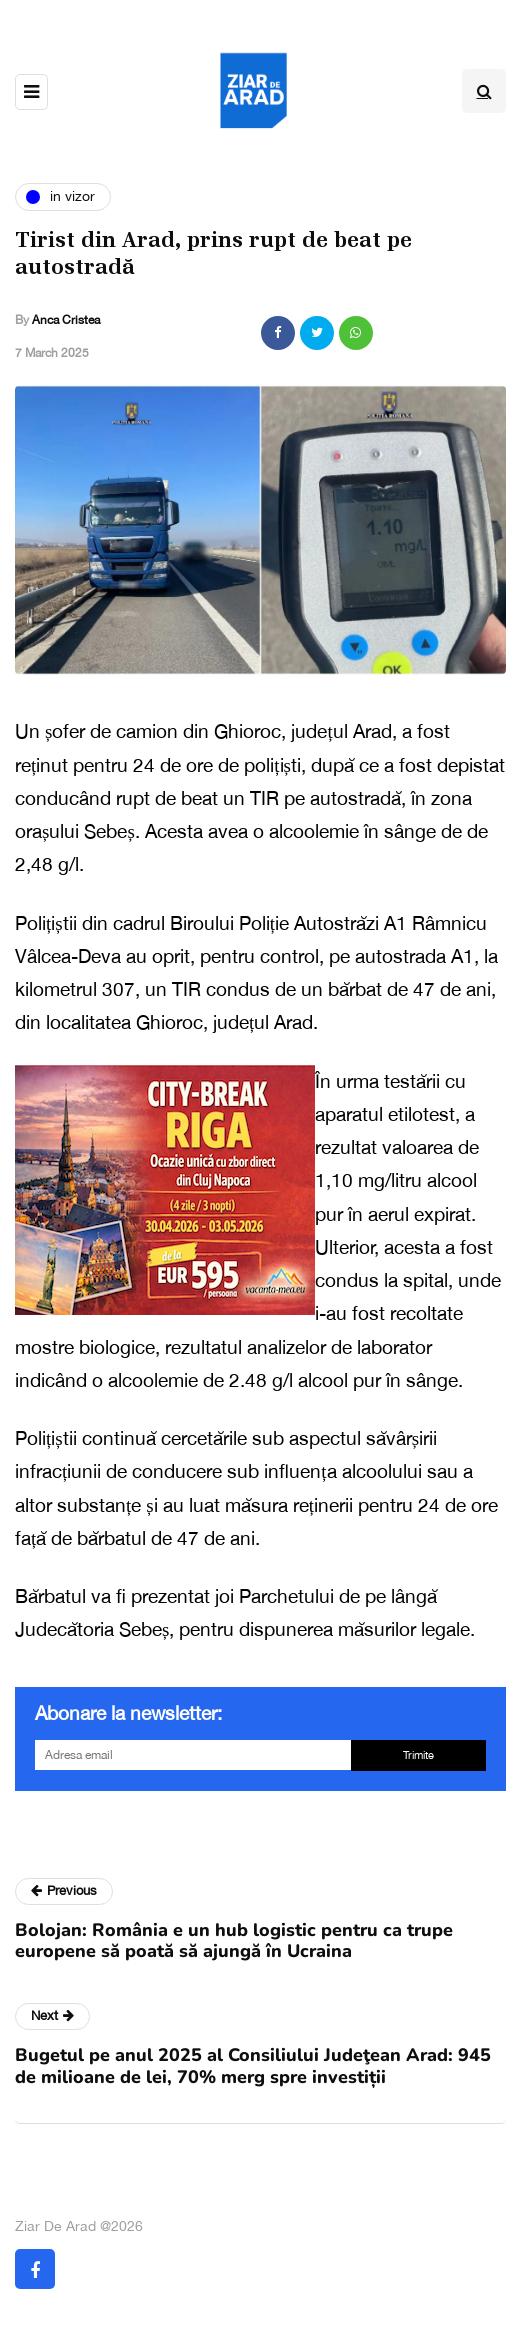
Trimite (418, 1755)
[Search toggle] (484, 91)
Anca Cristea (66, 320)
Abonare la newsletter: (128, 1713)
